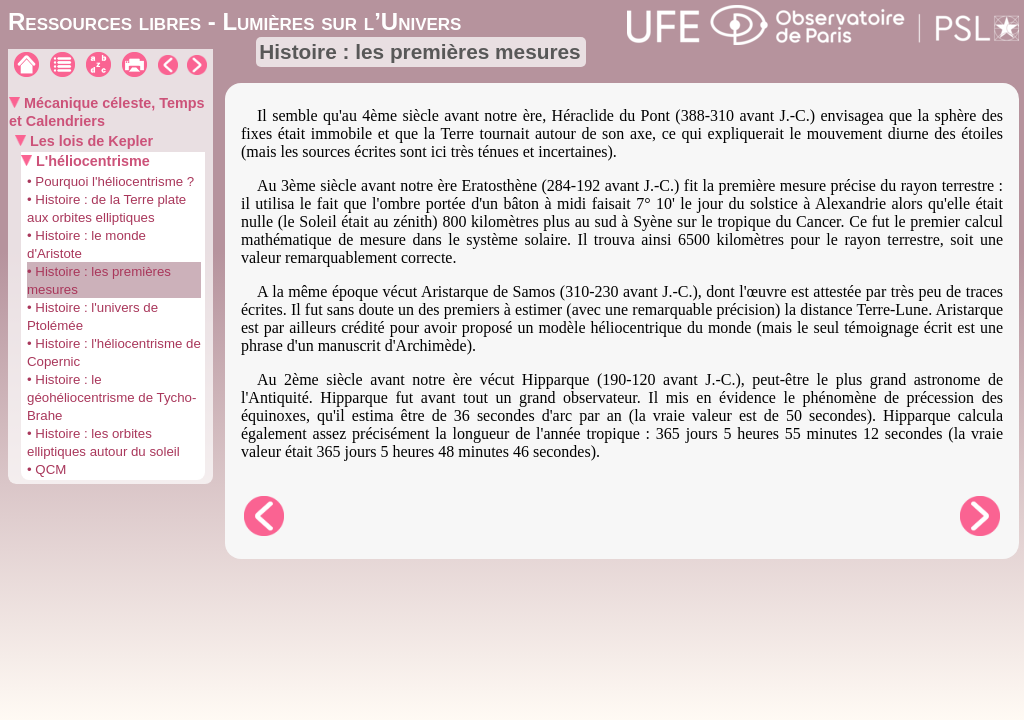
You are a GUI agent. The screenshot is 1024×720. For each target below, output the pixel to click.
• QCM (46, 469)
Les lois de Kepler (89, 141)
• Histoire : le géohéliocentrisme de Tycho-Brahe (111, 397)
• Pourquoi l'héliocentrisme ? (110, 181)
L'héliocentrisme (91, 161)
